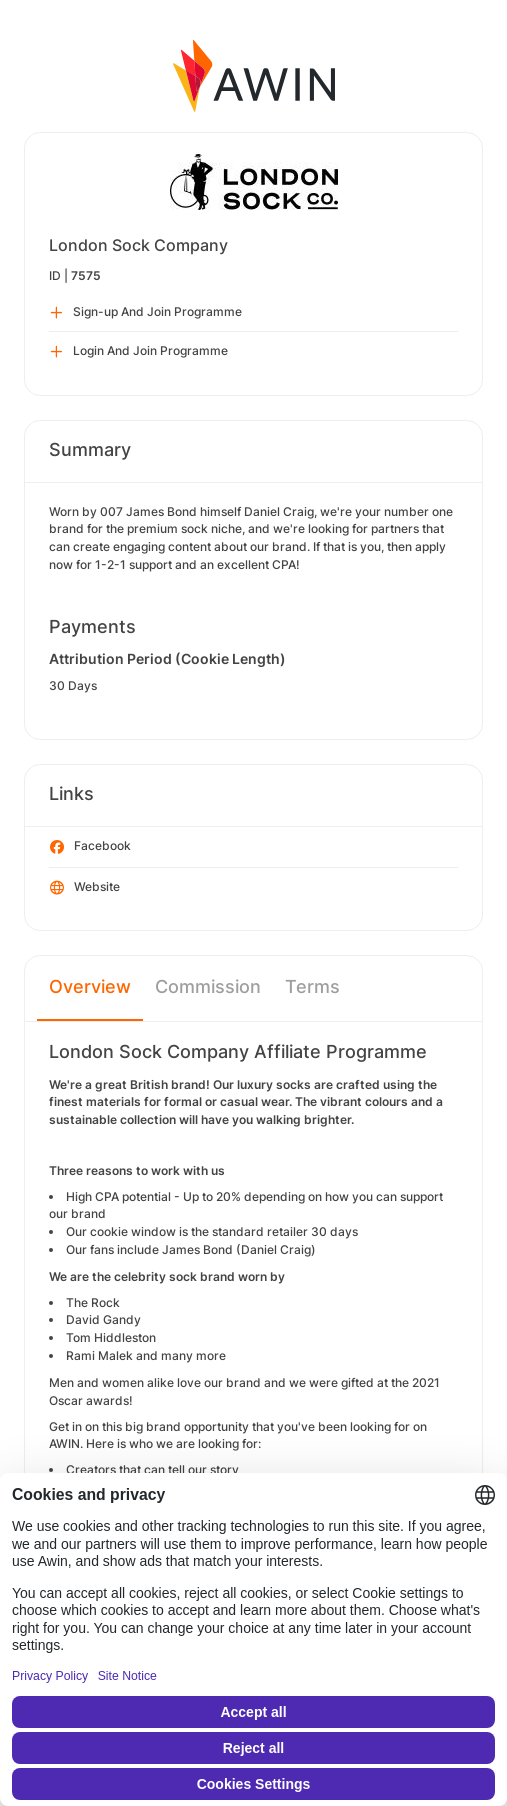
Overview (90, 986)
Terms (312, 986)
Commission (208, 986)
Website (85, 888)
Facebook (90, 847)
